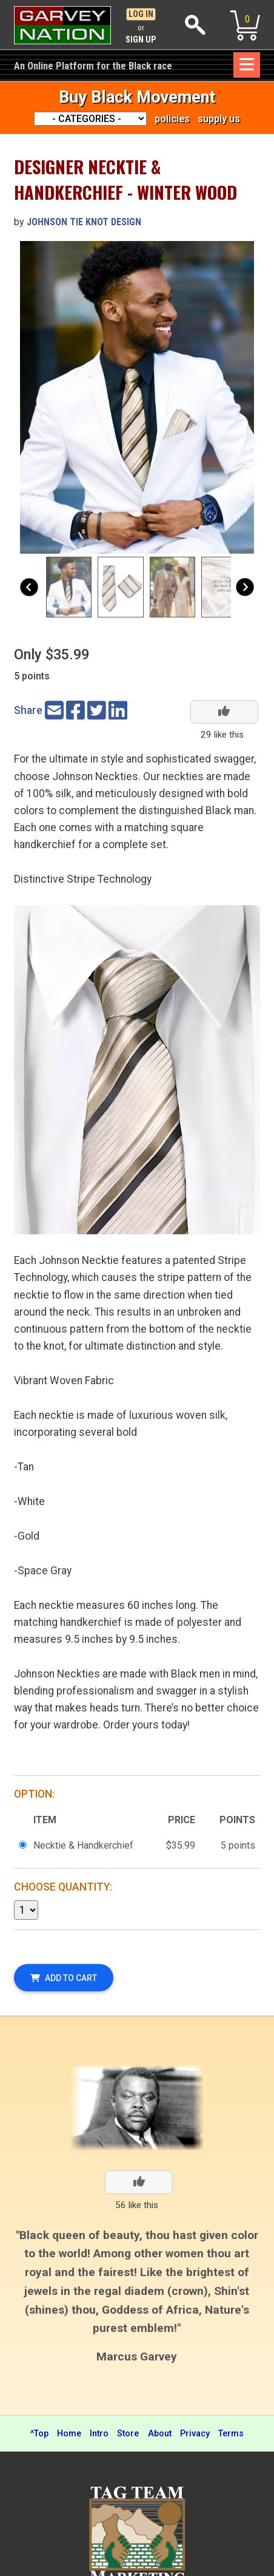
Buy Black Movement (137, 97)
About (160, 2433)
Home (69, 2433)
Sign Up (140, 40)
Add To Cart (63, 1978)
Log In (141, 14)
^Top (39, 2433)
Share (28, 710)
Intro (99, 2433)
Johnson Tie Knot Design (84, 222)
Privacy (195, 2433)
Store (128, 2433)
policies (172, 118)
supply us (219, 118)
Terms (231, 2433)
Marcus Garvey (136, 2357)
